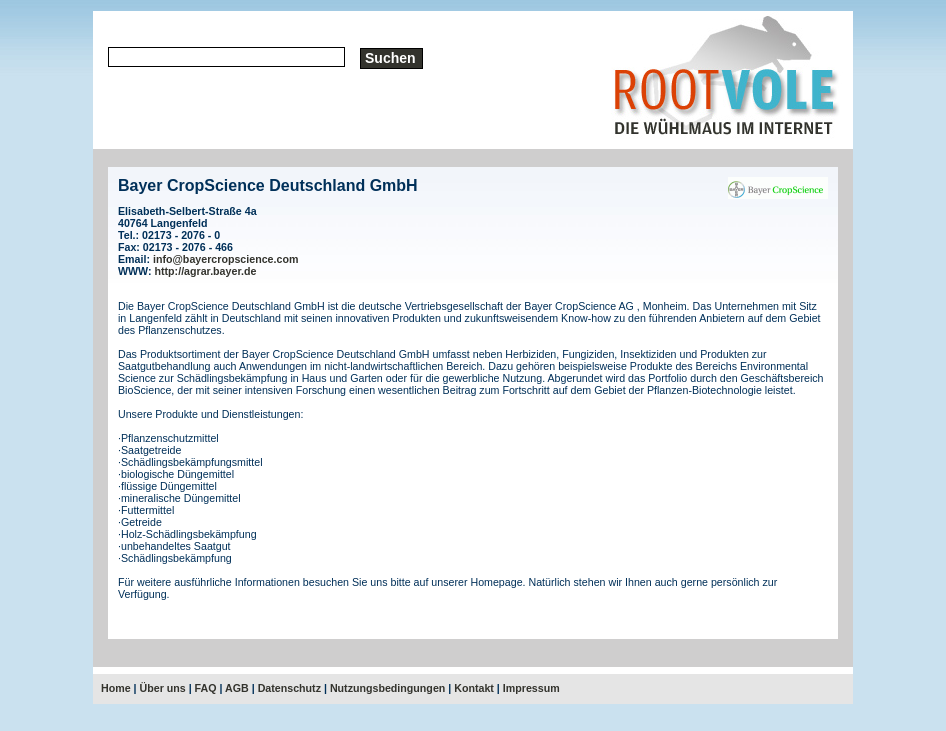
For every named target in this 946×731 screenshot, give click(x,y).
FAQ (206, 688)
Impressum (531, 688)
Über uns (163, 688)
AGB (237, 688)
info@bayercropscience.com (225, 259)
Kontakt (474, 688)
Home (116, 688)
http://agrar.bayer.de (206, 271)
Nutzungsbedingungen (387, 688)
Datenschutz (289, 688)
